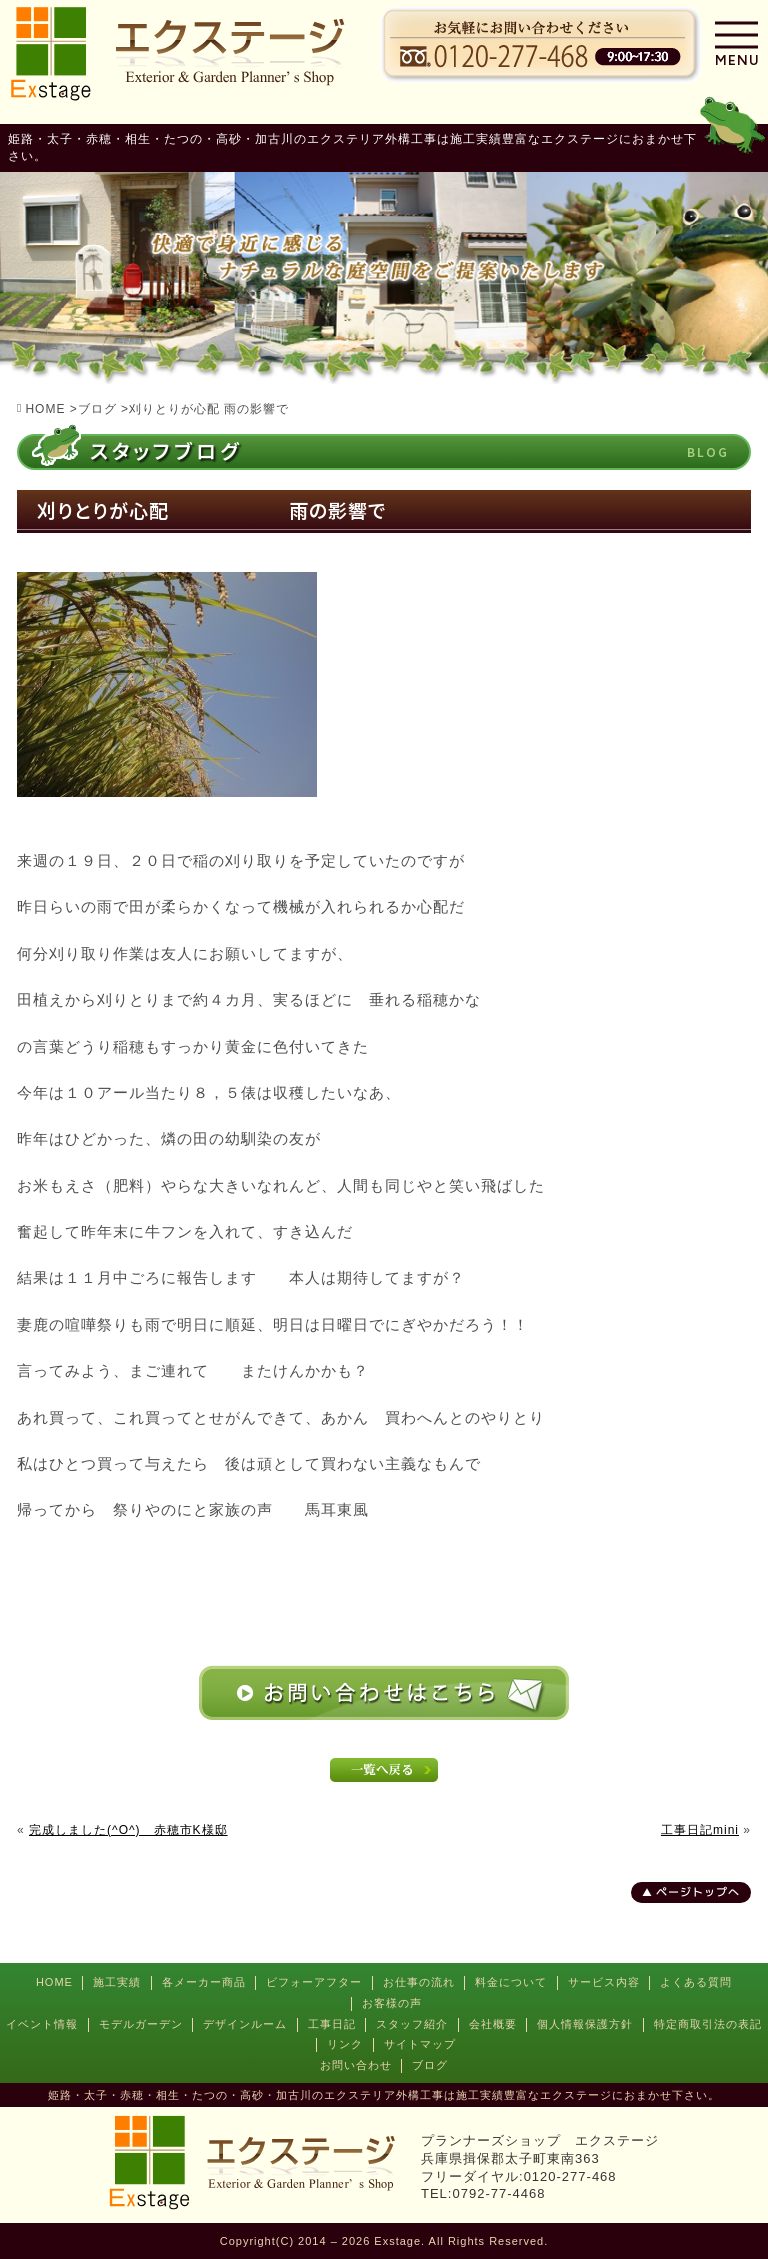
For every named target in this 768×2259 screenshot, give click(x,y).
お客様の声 (392, 2003)
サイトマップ (420, 2044)
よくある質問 (696, 1982)
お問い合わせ (356, 2065)
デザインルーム (245, 2024)
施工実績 (117, 1982)
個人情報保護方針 (585, 2024)
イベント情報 (42, 2024)
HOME (54, 1982)
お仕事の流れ (419, 1982)
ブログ (430, 2065)
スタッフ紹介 (412, 2024)
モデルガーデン (141, 2024)
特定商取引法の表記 (708, 2024)
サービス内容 (604, 1982)
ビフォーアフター (314, 1982)
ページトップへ (698, 1892)
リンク (345, 2044)
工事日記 (332, 2024)
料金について (511, 1982)
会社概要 (493, 2024)
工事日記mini (700, 1830)
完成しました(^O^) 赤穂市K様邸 (128, 1830)
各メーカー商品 (204, 1982)
